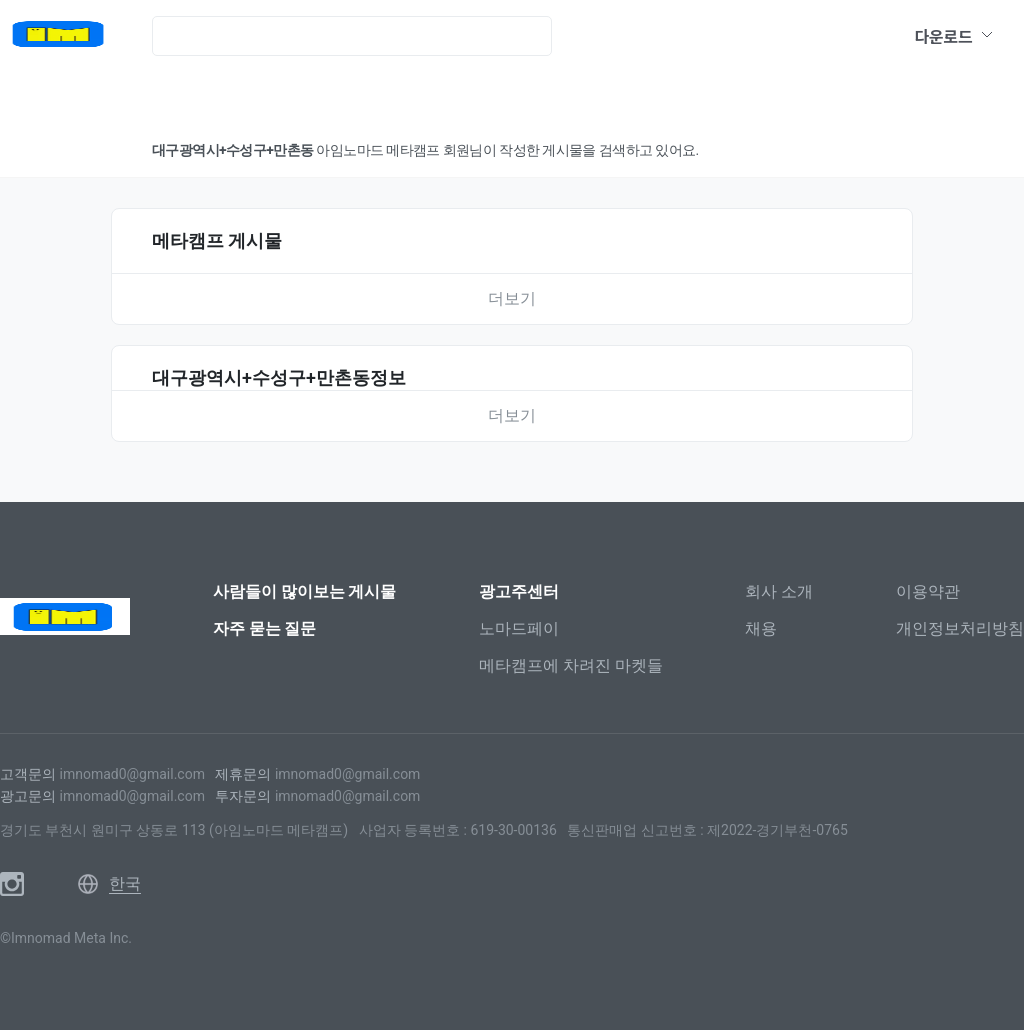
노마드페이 (519, 628)
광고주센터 (519, 591)
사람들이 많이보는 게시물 (305, 591)
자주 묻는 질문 (265, 628)
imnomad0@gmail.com (131, 774)
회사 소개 (779, 591)
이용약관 (928, 591)
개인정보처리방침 (960, 628)
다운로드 (954, 36)
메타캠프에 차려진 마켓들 (571, 665)
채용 (761, 628)
